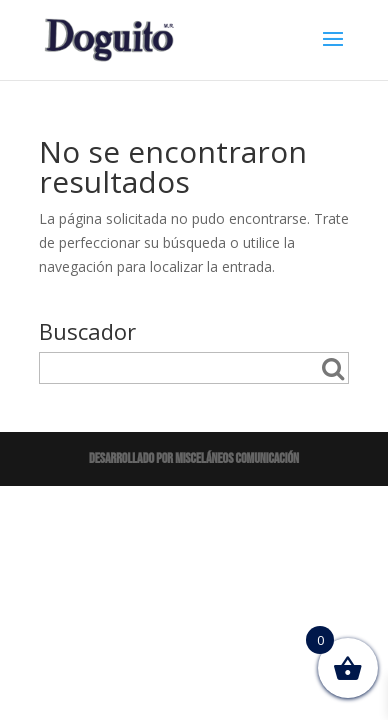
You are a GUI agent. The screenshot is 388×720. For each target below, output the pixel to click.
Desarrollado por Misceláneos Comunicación (194, 458)
